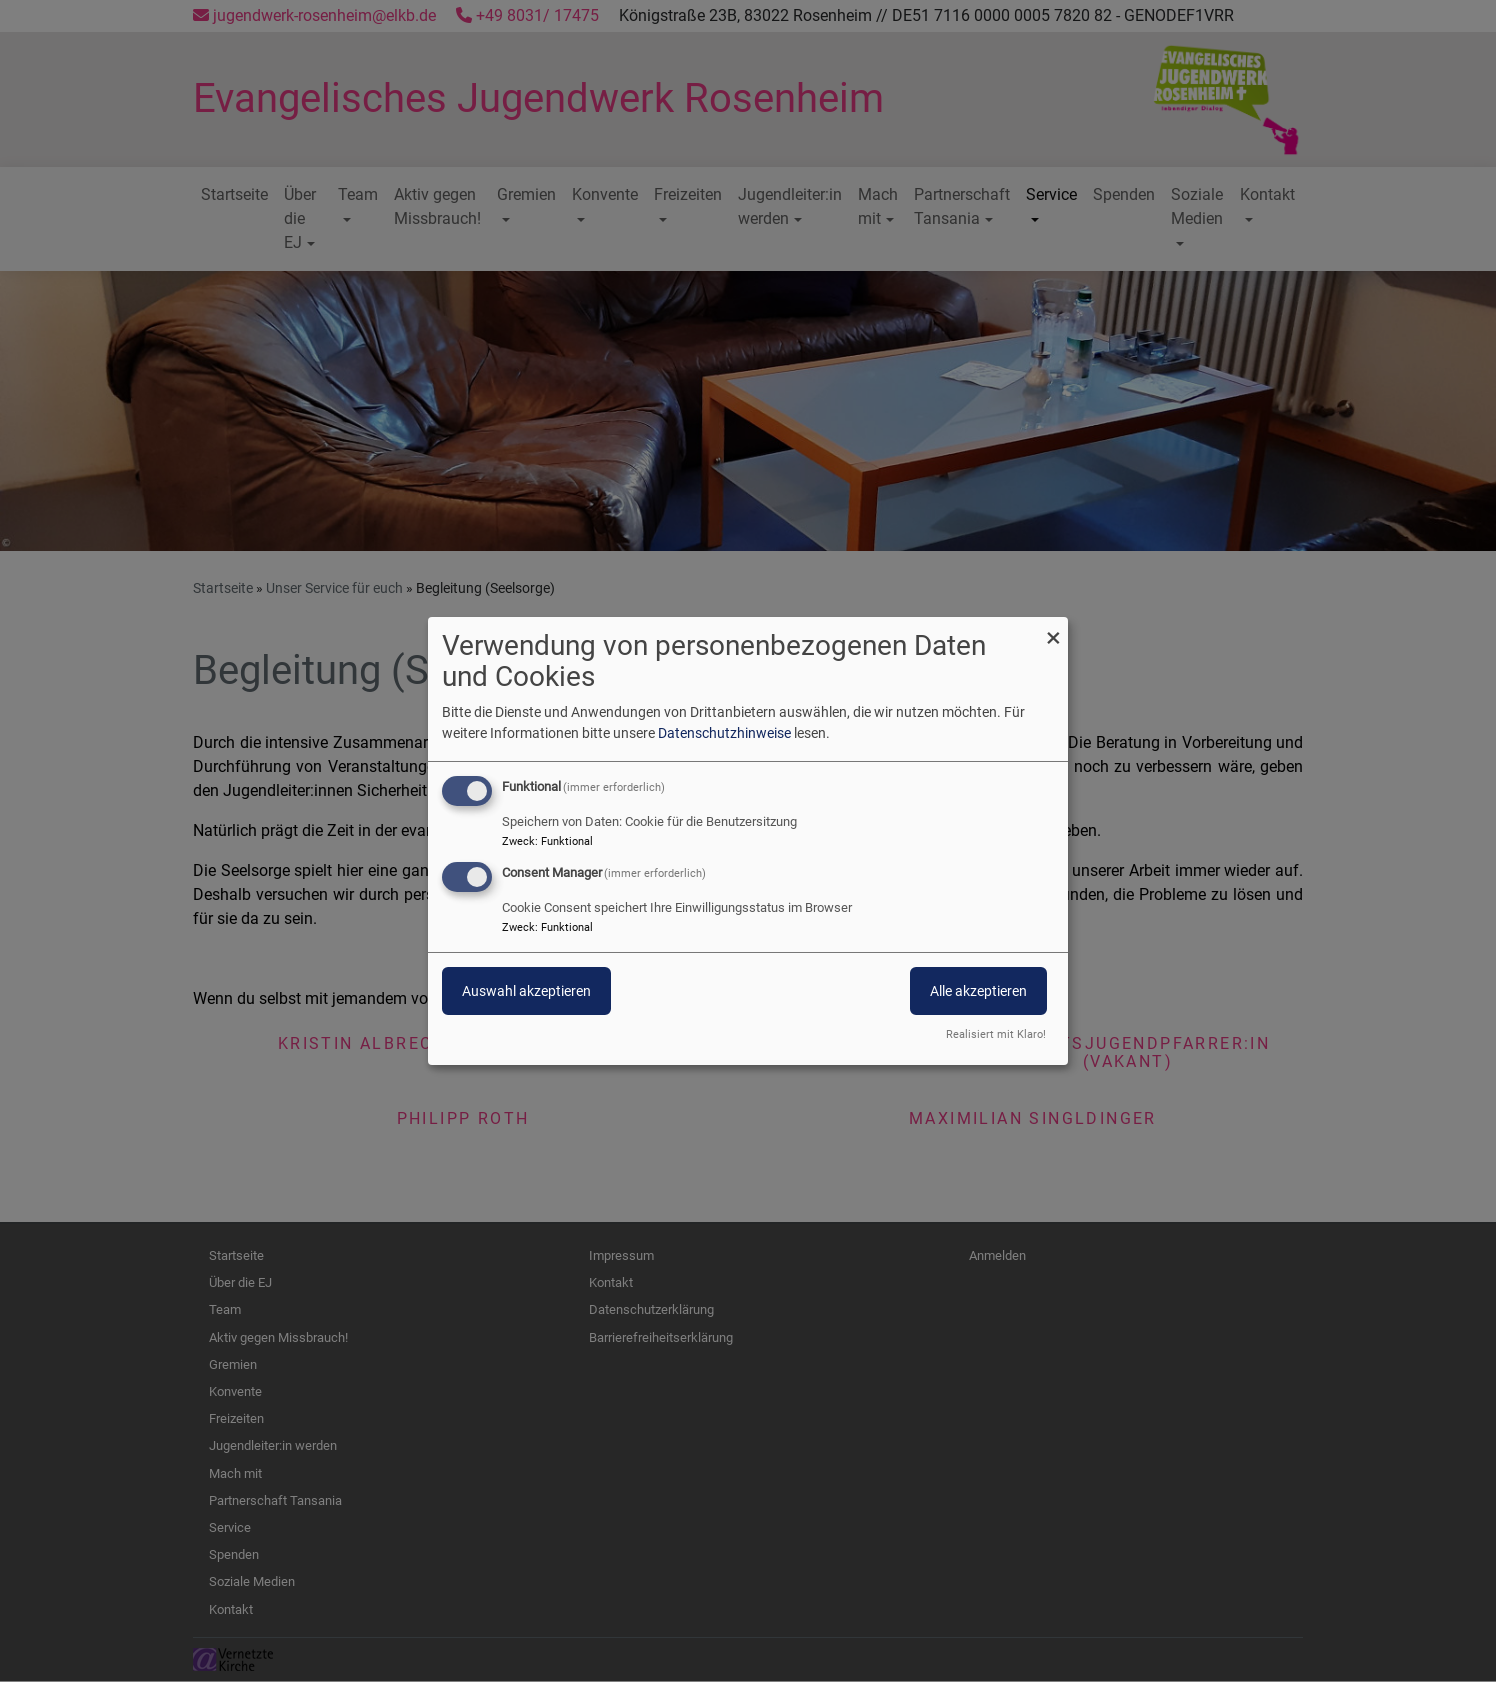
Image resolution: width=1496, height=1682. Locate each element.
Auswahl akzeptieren (526, 991)
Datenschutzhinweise (724, 733)
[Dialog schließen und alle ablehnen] (1053, 629)
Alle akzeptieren (978, 991)
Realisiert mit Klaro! (996, 1034)
